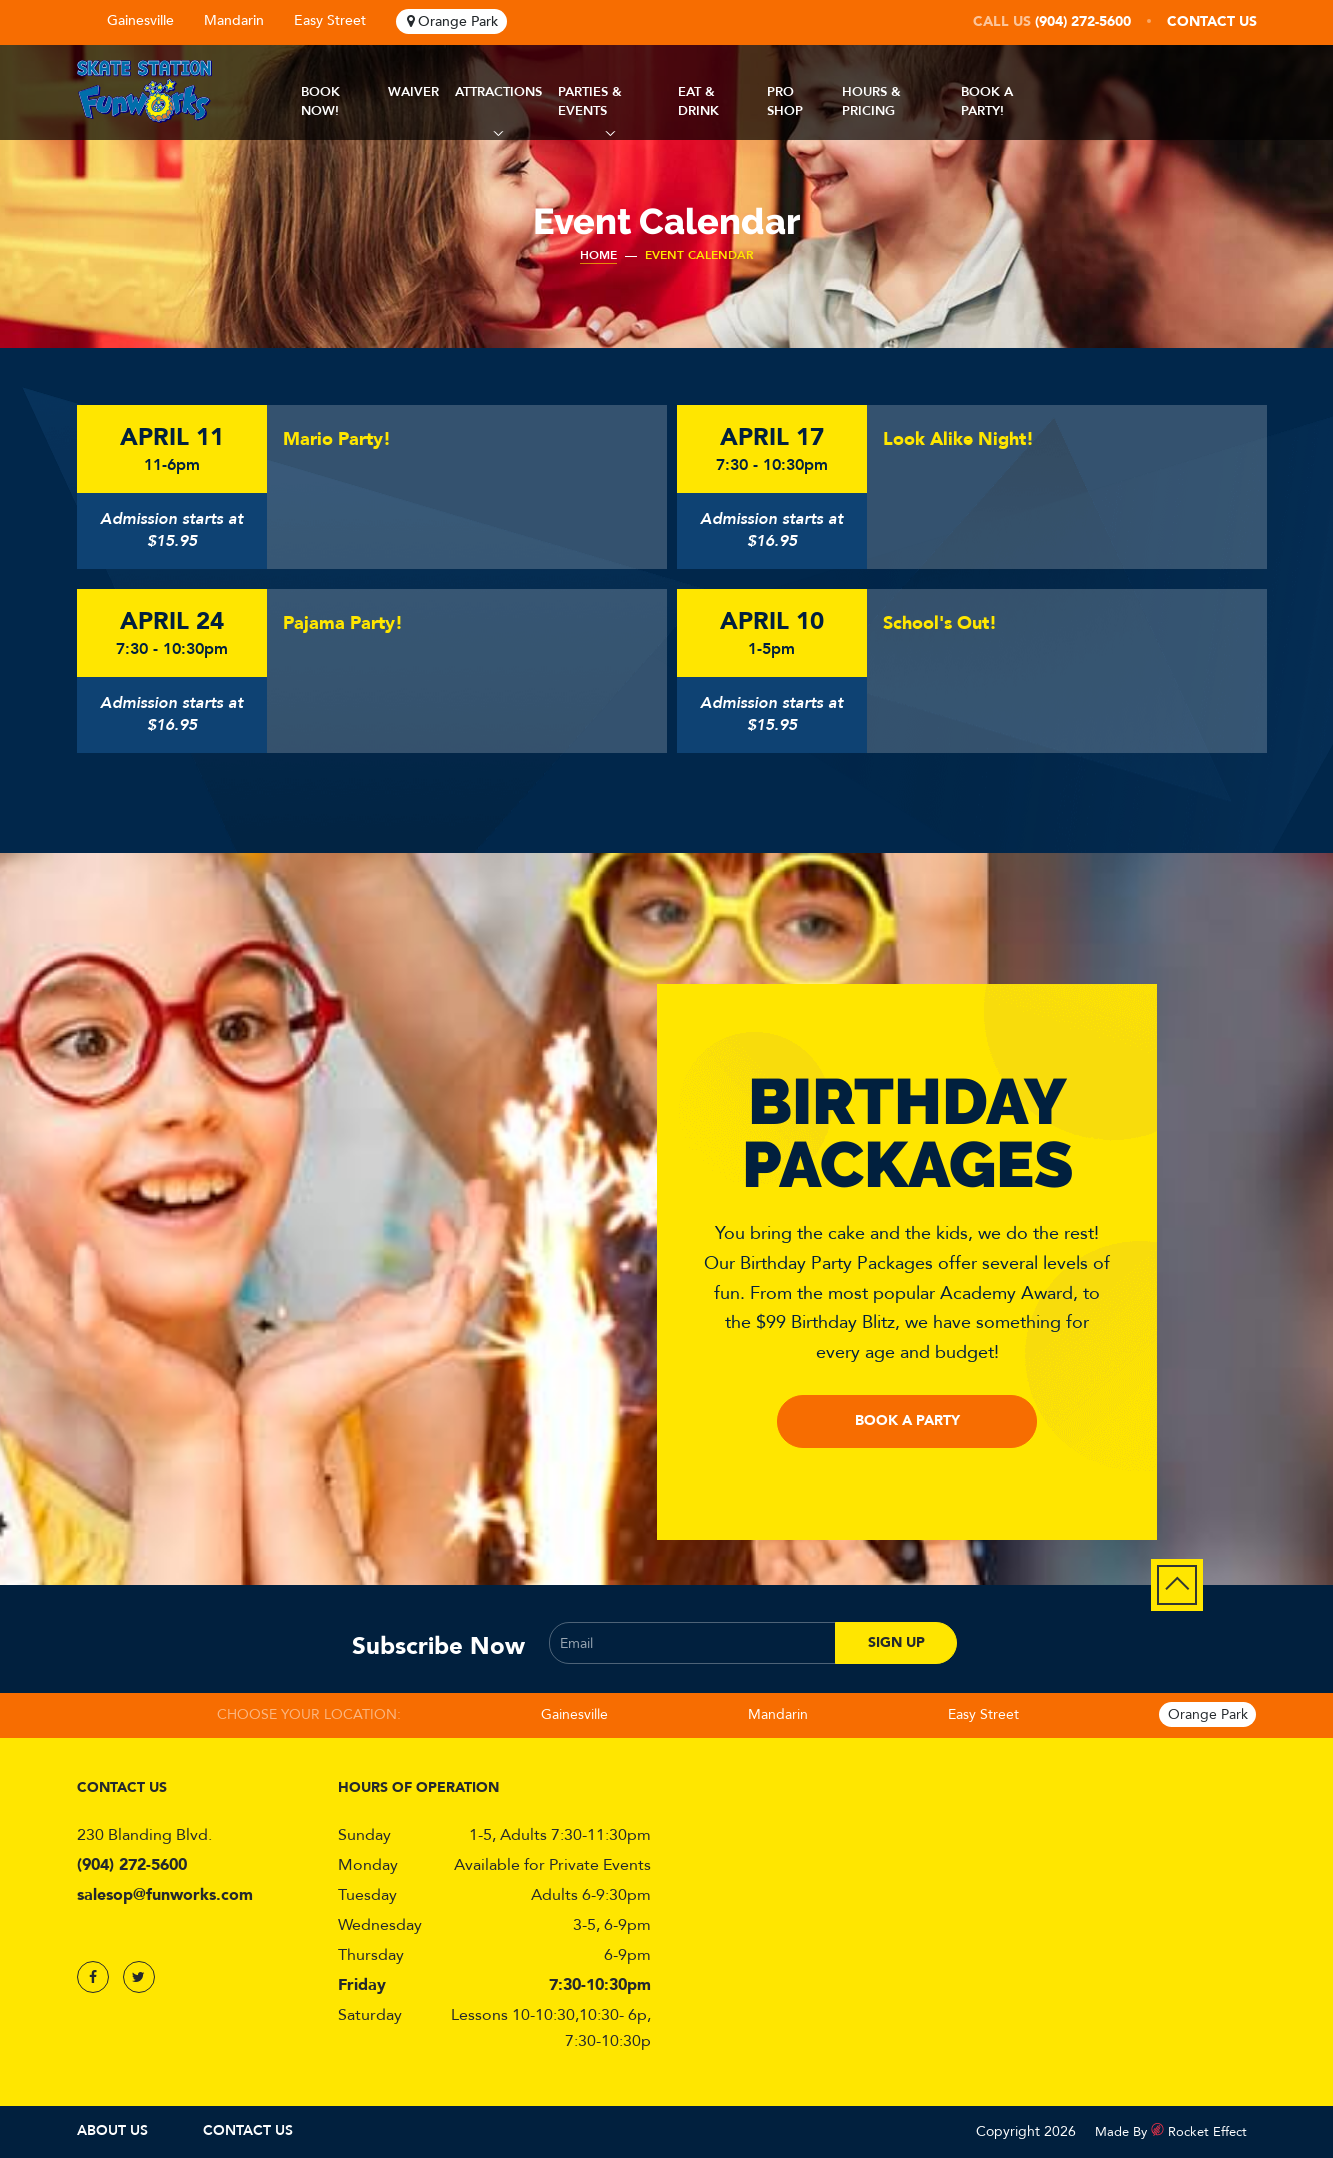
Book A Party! (987, 101)
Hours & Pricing (871, 101)
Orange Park (458, 21)
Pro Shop (785, 101)
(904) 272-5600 (1083, 21)
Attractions (498, 92)
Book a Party (907, 1420)
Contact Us (1212, 21)
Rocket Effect (1207, 2132)
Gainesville (140, 20)
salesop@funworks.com (165, 1895)
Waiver (413, 92)
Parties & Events (590, 101)
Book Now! (320, 101)
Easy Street (330, 20)
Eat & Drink (698, 101)
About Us (112, 2130)
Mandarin (234, 20)
